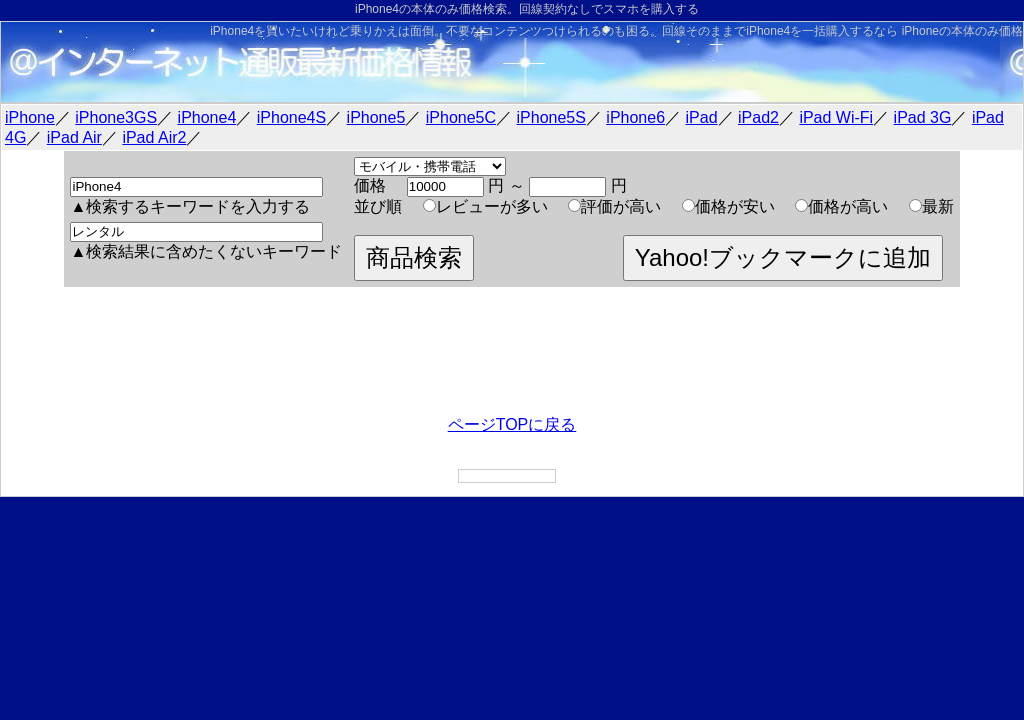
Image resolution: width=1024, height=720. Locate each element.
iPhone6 (635, 117)
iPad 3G (923, 117)
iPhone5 (376, 117)
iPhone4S (291, 117)
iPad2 (758, 117)
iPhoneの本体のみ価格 (962, 31)
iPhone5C (461, 117)
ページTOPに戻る (512, 424)
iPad (702, 117)
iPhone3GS (116, 117)
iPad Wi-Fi (836, 117)
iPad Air (74, 137)
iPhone (30, 117)
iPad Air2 (154, 137)
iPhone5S (551, 117)
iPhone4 (207, 117)
